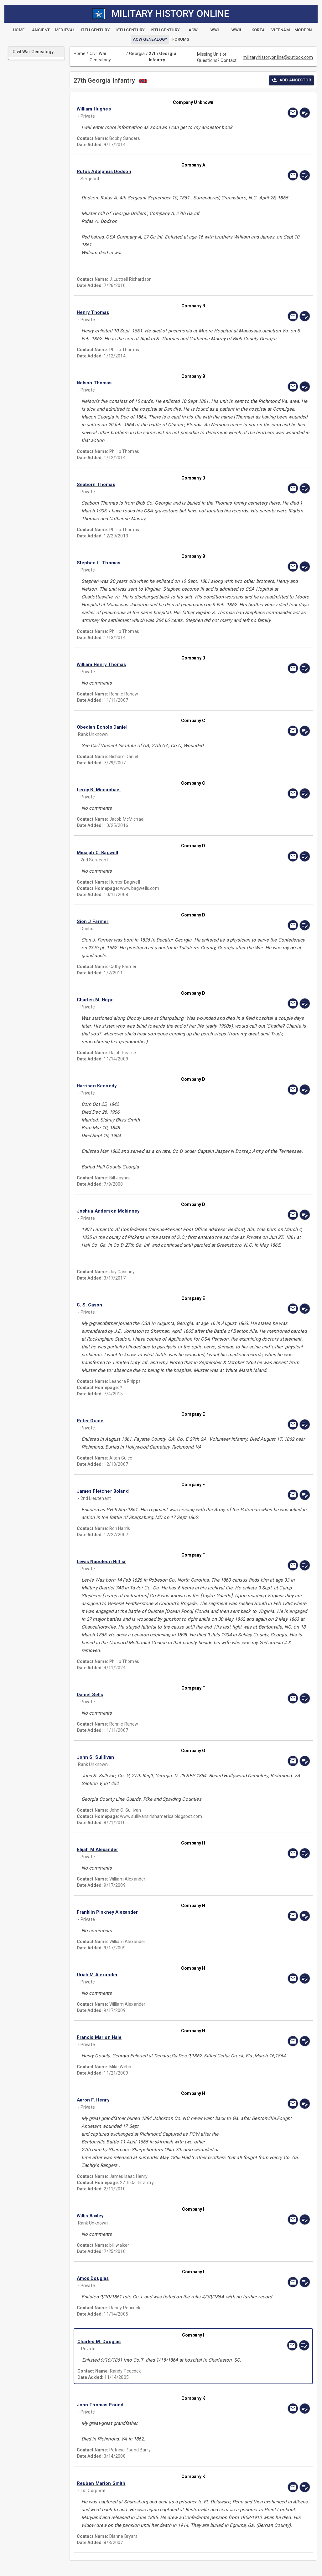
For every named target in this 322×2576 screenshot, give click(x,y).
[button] (158, 108)
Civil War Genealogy (100, 56)
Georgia (137, 53)
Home (80, 53)
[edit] (305, 113)
